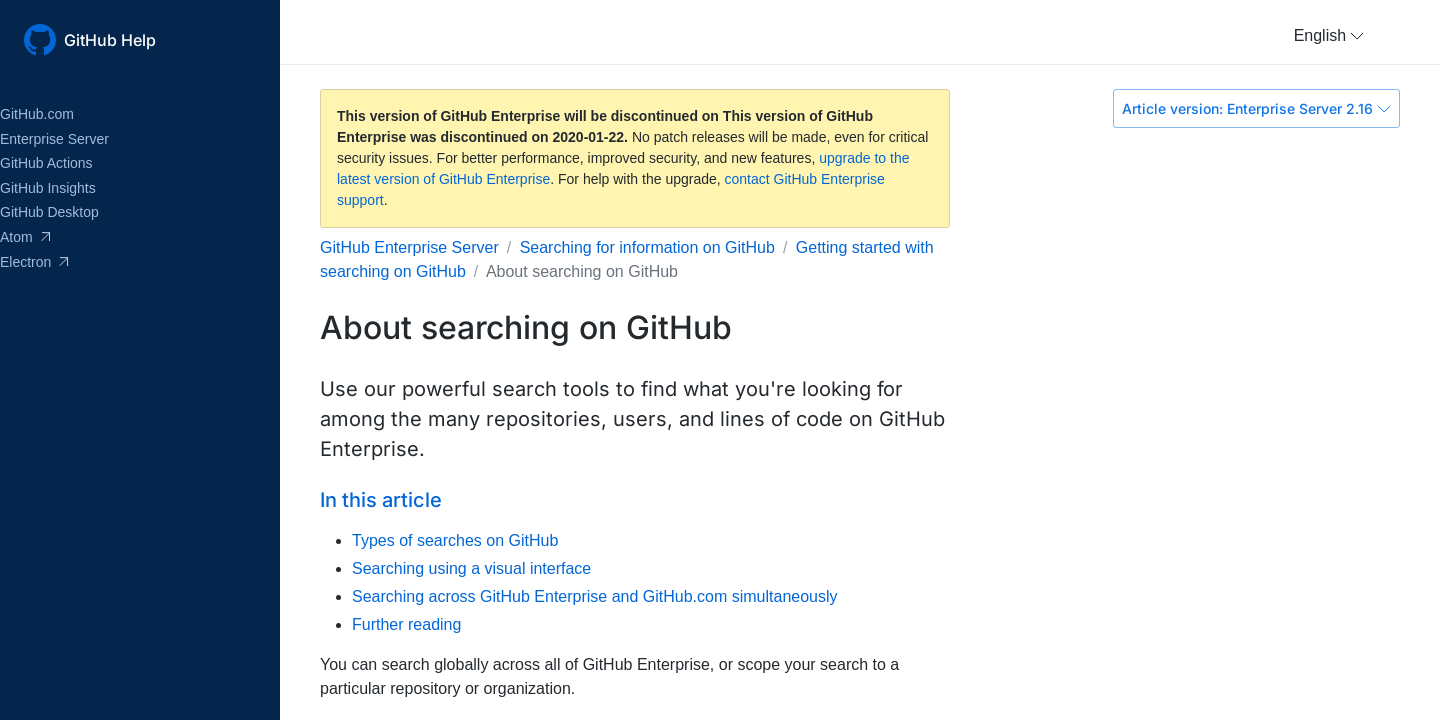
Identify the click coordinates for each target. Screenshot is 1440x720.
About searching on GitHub (582, 271)
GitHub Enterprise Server (409, 247)
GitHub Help (110, 40)
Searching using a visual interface (471, 568)
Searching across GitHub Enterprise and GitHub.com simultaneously (595, 596)
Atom (25, 237)
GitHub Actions (46, 163)
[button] (1329, 36)
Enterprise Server (54, 139)
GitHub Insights (48, 188)
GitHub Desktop (49, 212)
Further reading (406, 624)
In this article (381, 500)
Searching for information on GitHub (647, 247)
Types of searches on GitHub (455, 540)
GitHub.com (37, 114)
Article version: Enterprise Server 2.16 (1256, 108)
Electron (34, 262)
